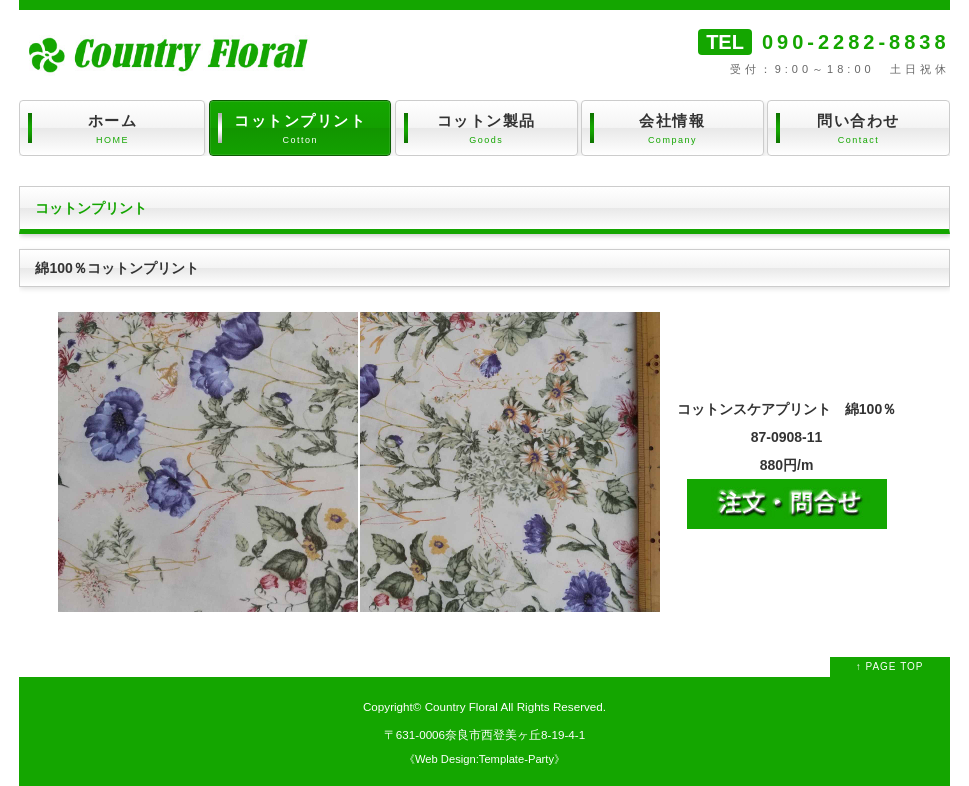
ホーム (112, 129)
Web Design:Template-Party (484, 759)
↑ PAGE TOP (890, 666)
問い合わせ (858, 129)
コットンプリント (300, 129)
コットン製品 (486, 129)
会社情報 (672, 129)
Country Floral (461, 706)
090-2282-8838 (856, 42)
